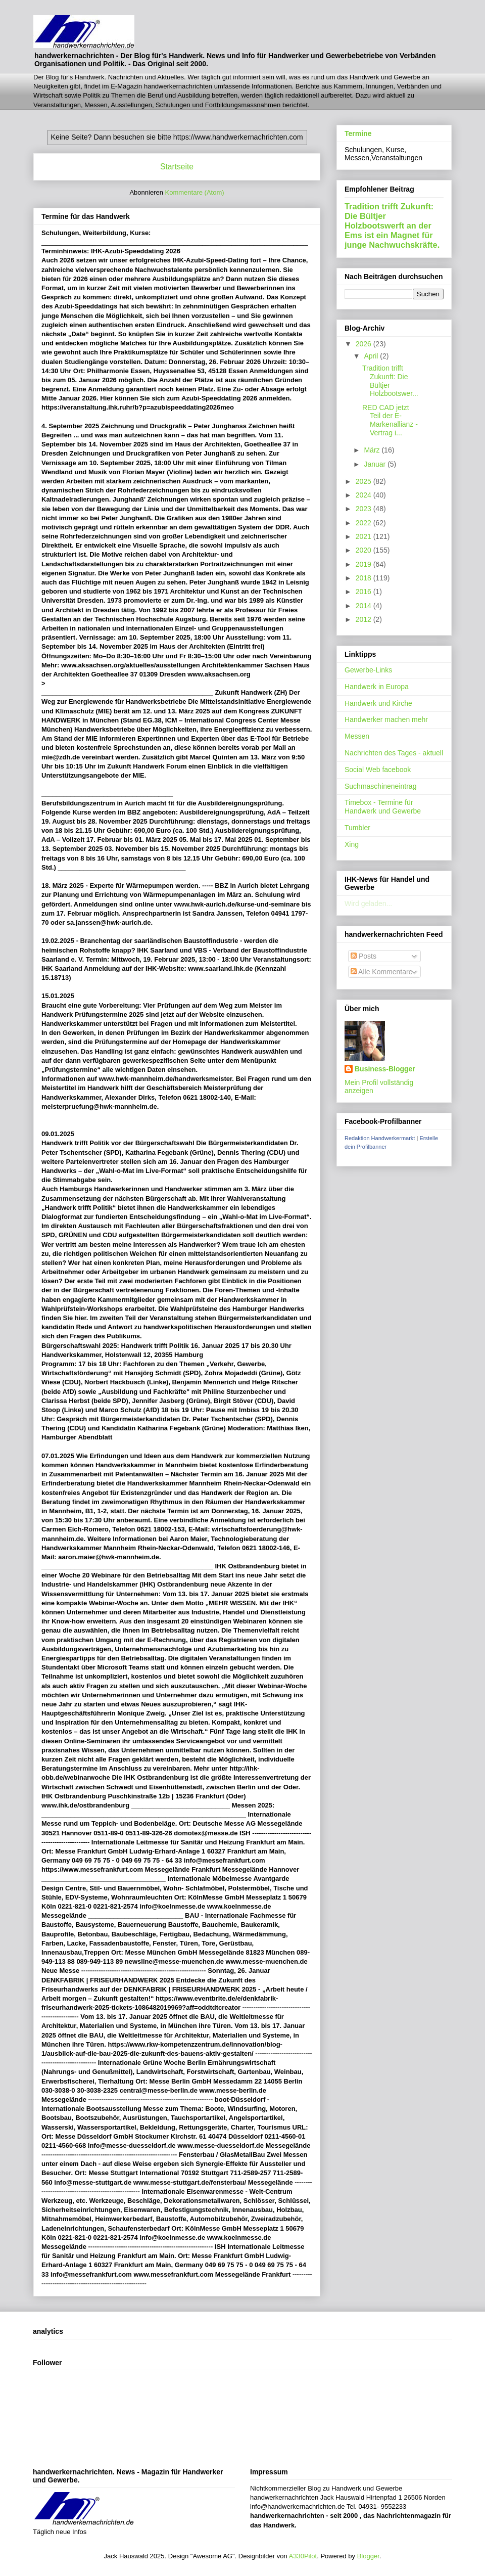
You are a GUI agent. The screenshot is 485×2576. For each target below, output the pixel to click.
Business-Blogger (385, 1069)
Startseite (176, 166)
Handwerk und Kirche (378, 703)
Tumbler (357, 828)
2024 (364, 495)
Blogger (368, 2556)
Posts (363, 956)
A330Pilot (303, 2556)
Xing (352, 844)
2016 (364, 591)
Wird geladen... (368, 903)
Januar (375, 464)
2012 (364, 619)
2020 (364, 550)
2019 (364, 564)
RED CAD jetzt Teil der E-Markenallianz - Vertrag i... (390, 420)
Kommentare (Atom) (194, 192)
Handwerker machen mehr (386, 719)
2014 (364, 606)
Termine (358, 133)
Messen (357, 736)
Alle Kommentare (382, 972)
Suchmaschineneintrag (380, 786)
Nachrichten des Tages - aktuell (394, 753)
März (372, 450)
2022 (364, 523)
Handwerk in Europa (377, 687)
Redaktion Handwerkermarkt (380, 1138)
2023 (364, 509)
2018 (364, 578)
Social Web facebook (378, 769)
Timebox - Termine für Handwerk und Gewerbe (383, 806)
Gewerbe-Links (368, 670)
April (372, 356)
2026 (364, 344)
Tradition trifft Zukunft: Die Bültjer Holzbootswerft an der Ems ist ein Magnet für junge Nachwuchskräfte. (392, 225)
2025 (364, 481)
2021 (364, 536)
